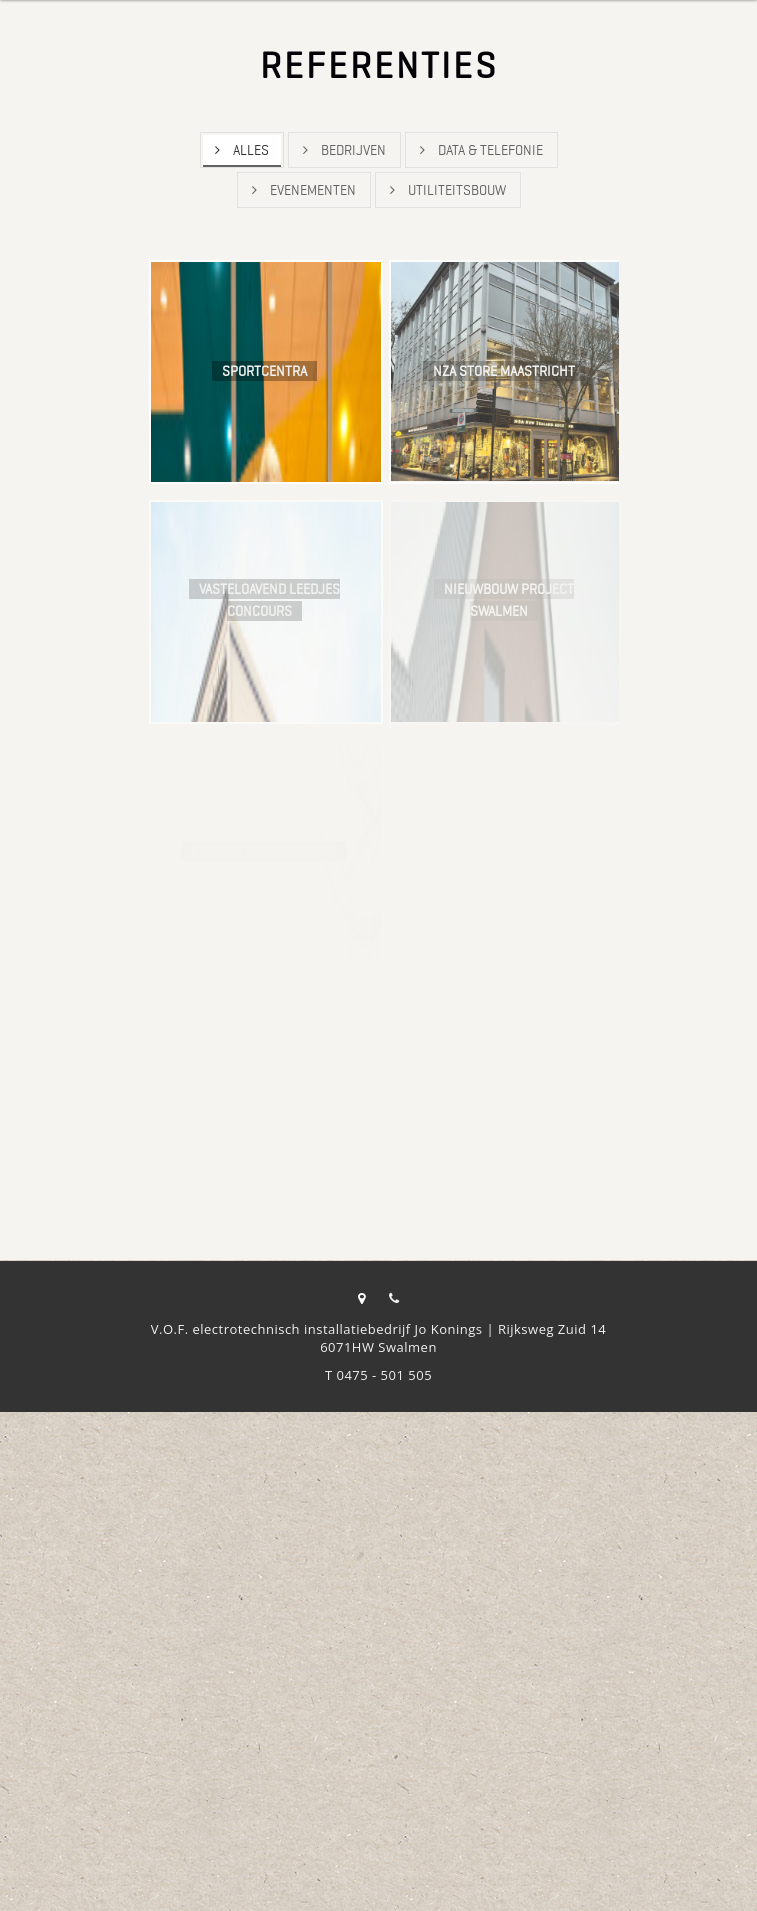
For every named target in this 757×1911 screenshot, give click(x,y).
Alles (242, 150)
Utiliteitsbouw (448, 190)
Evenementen (304, 190)
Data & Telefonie (481, 150)
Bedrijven (344, 150)
